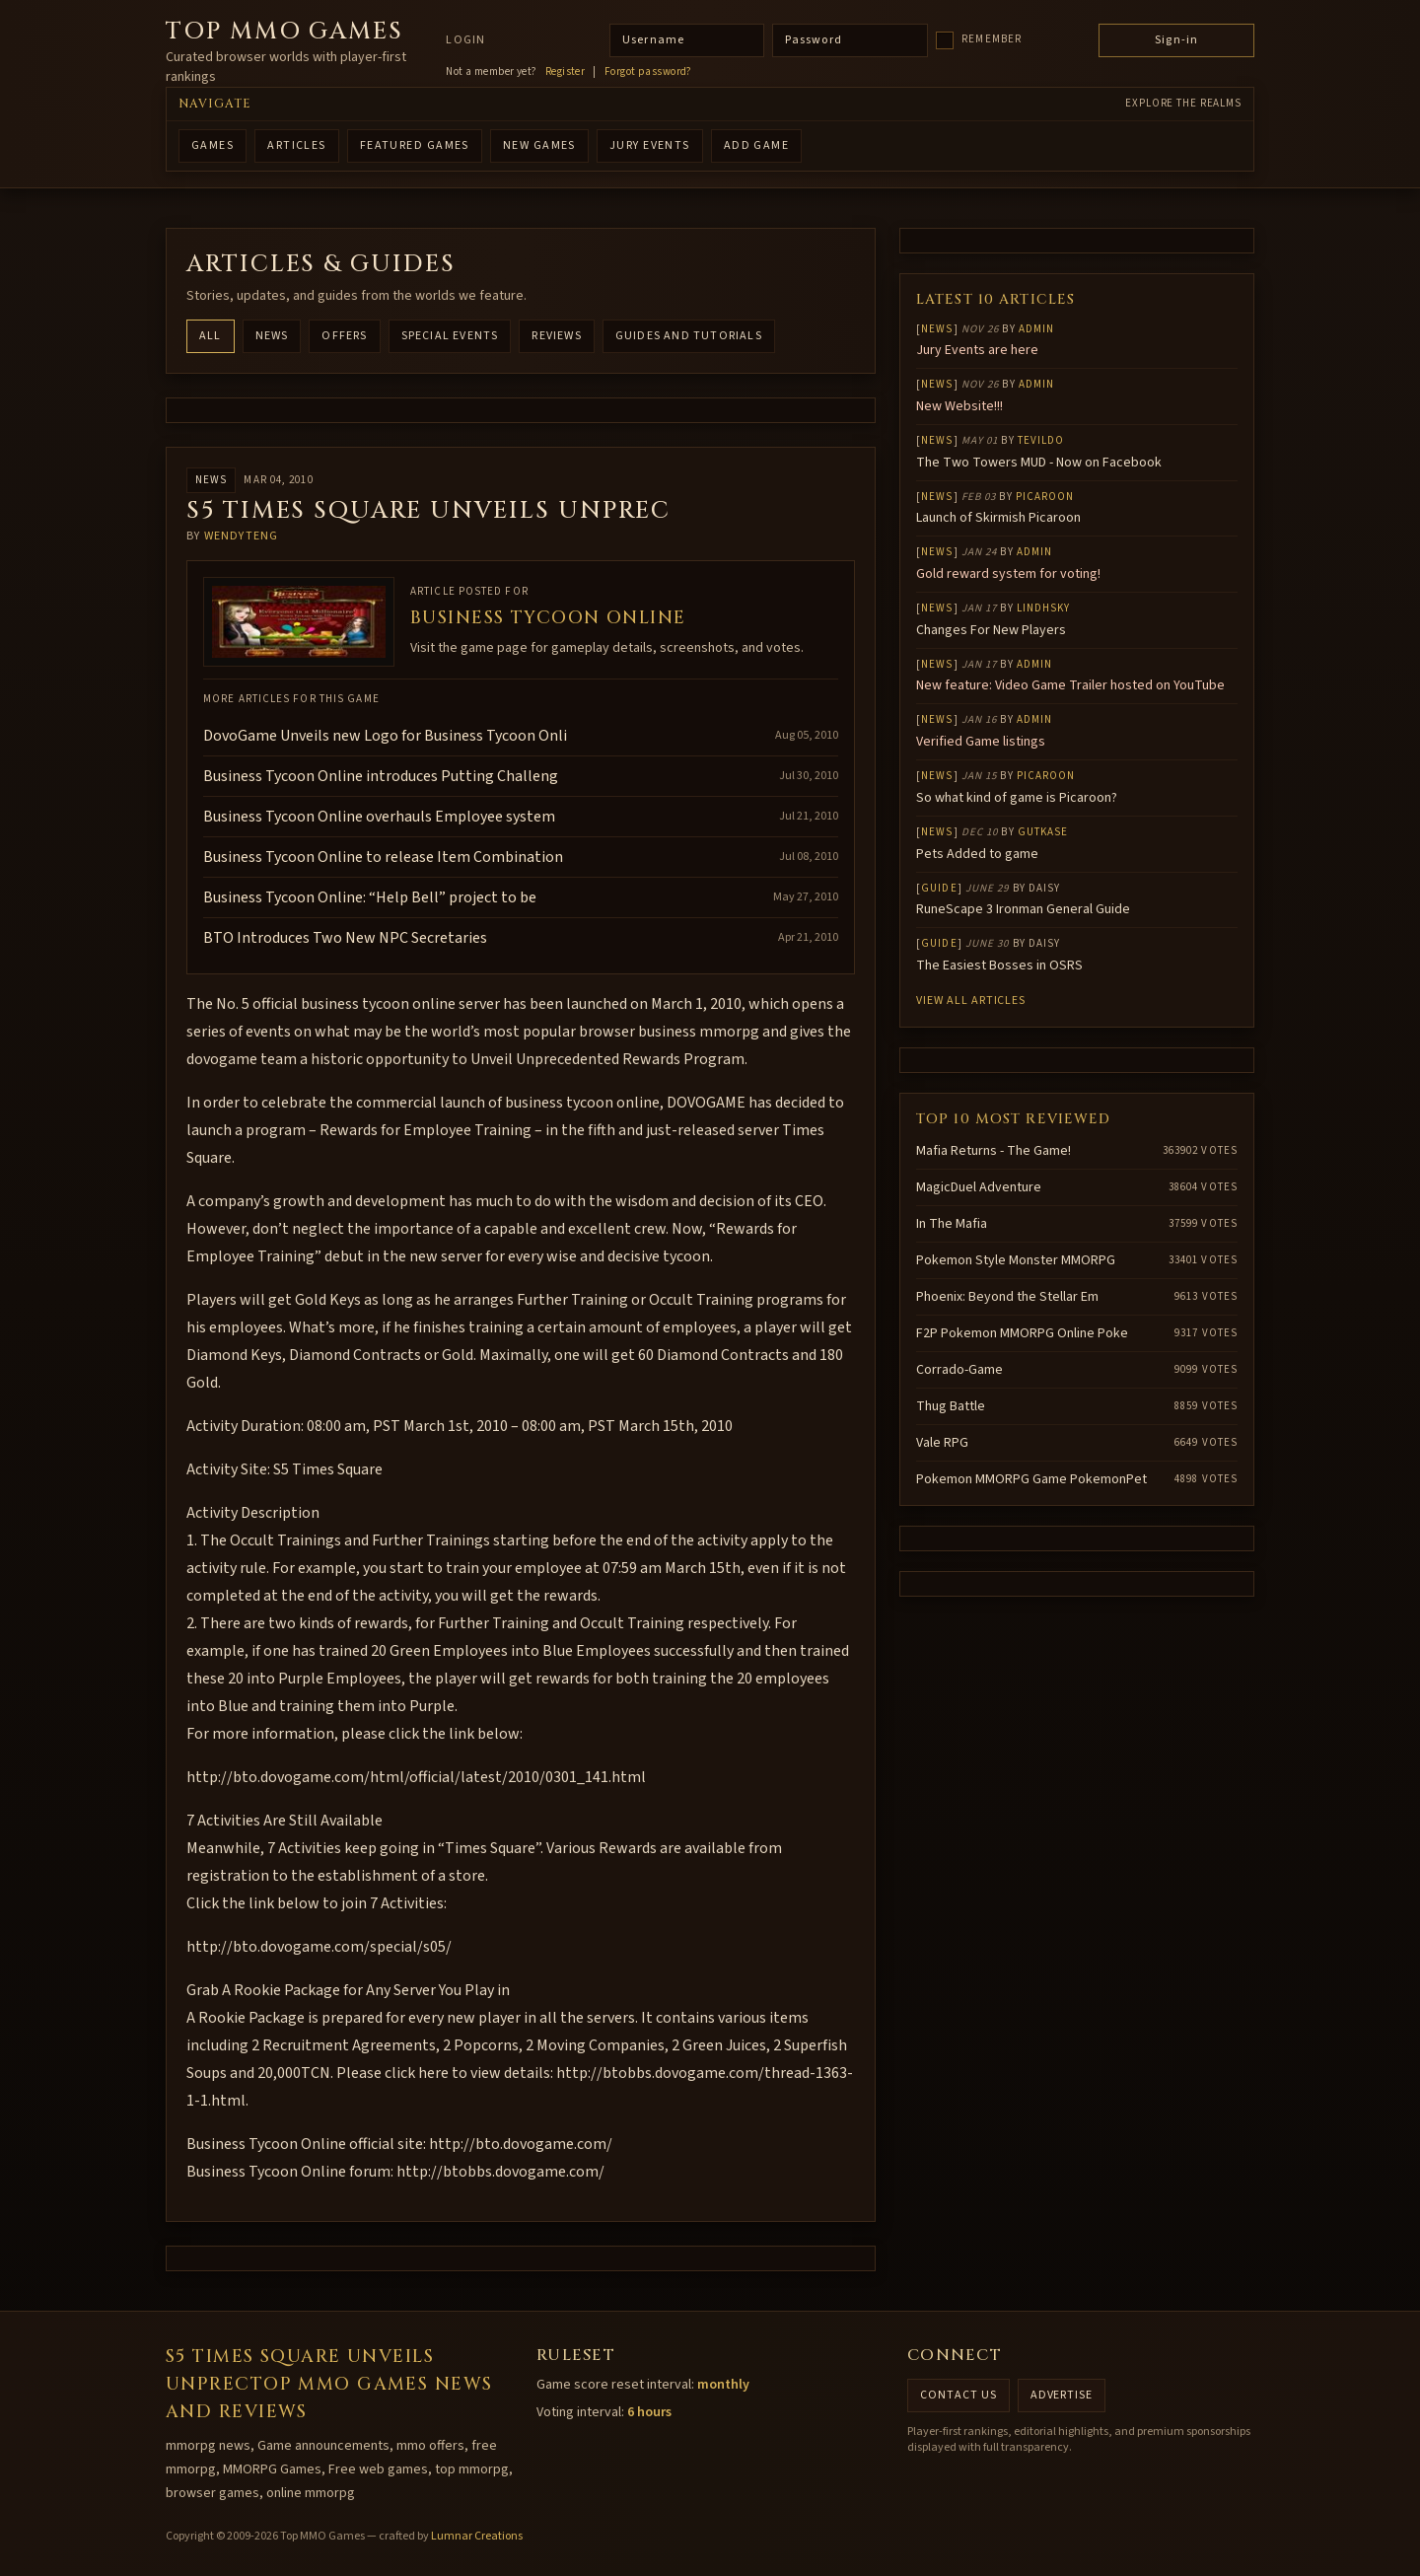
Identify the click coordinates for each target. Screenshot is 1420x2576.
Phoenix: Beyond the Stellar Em (1007, 1297)
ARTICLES (296, 145)
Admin (1037, 329)
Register (565, 72)
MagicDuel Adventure (978, 1187)
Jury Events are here (977, 350)
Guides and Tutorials (688, 335)
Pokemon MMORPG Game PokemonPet (1031, 1479)
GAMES (212, 145)
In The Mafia (951, 1224)
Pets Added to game (977, 854)
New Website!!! (959, 406)
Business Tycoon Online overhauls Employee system (379, 816)
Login (465, 40)
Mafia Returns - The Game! (993, 1151)
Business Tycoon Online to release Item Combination (383, 857)
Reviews (556, 335)
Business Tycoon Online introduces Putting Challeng (380, 776)
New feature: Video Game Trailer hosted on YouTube (1070, 685)
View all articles (971, 1000)
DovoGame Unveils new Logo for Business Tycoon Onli (385, 736)
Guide (939, 888)
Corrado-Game (959, 1370)
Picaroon (1045, 496)
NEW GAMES (539, 145)
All (210, 335)
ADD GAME (757, 145)
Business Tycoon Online (548, 618)
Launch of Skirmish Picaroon (998, 518)
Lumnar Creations (477, 2536)
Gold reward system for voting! (1008, 574)
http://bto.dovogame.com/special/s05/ (319, 1947)
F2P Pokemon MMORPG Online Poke (1022, 1333)
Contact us (958, 2395)
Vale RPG (942, 1443)
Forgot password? (648, 72)
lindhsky (1044, 608)
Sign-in (1176, 40)
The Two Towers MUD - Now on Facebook (1039, 462)
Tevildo (1041, 440)
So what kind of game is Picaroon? (1016, 798)
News (272, 335)
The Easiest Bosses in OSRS (999, 965)
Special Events (450, 335)
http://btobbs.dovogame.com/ (500, 2171)
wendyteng (241, 536)
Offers (344, 335)
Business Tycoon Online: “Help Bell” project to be (369, 897)
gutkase (1043, 831)
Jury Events (649, 145)
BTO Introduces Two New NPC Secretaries (345, 938)
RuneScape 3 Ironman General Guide (1023, 909)
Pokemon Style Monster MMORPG (1015, 1260)
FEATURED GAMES (414, 145)
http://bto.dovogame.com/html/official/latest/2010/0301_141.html (416, 1777)
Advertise (1062, 2395)
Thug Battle (950, 1406)
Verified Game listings (980, 741)
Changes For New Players (991, 630)
